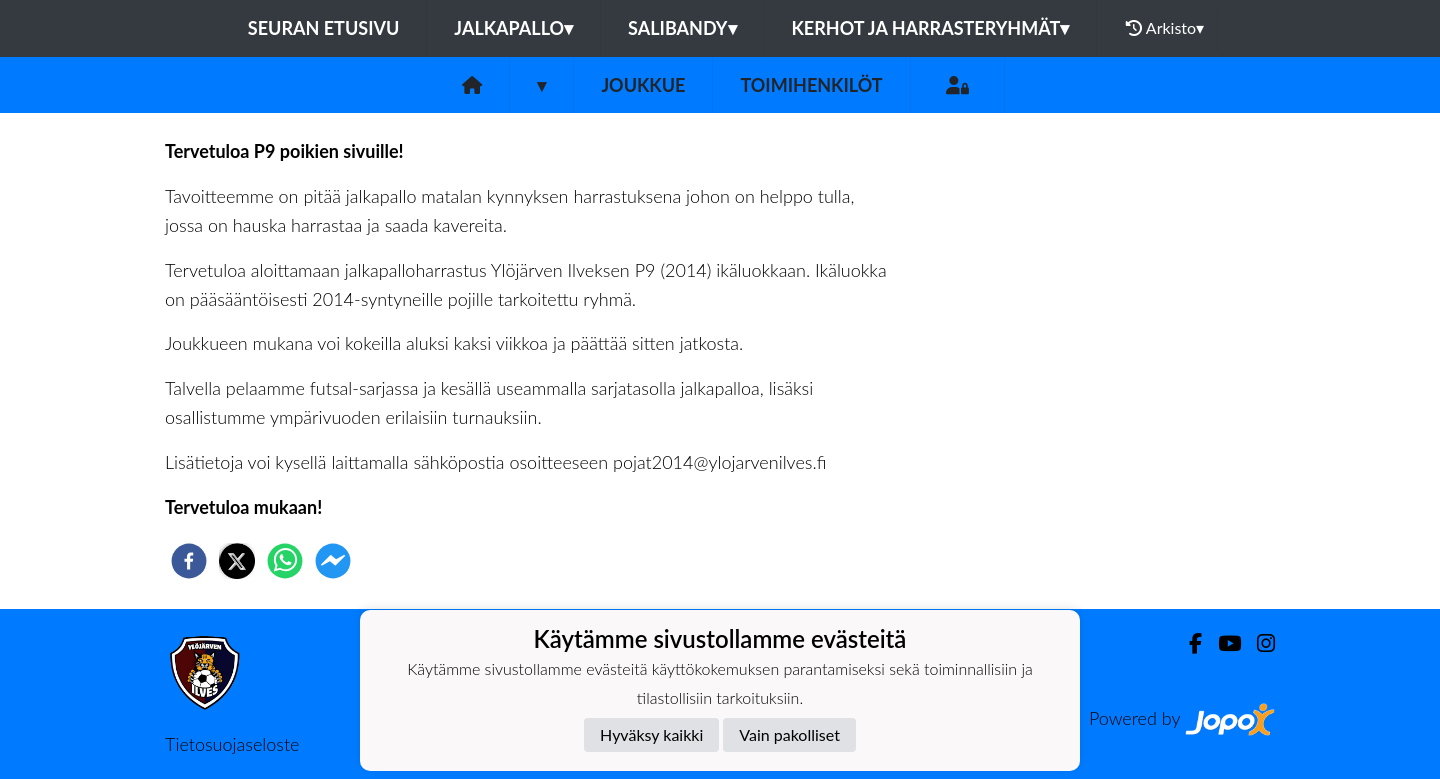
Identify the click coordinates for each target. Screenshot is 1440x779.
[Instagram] (1258, 643)
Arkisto (1165, 28)
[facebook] (189, 561)
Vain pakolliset (789, 734)
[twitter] (237, 561)
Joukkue (643, 85)
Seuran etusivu (324, 28)
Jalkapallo (513, 28)
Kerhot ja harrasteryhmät (931, 28)
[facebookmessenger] (333, 561)
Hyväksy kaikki (651, 734)
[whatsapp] (285, 561)
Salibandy (682, 28)
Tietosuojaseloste (232, 744)
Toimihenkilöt (811, 85)
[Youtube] (1221, 643)
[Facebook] (1187, 643)
